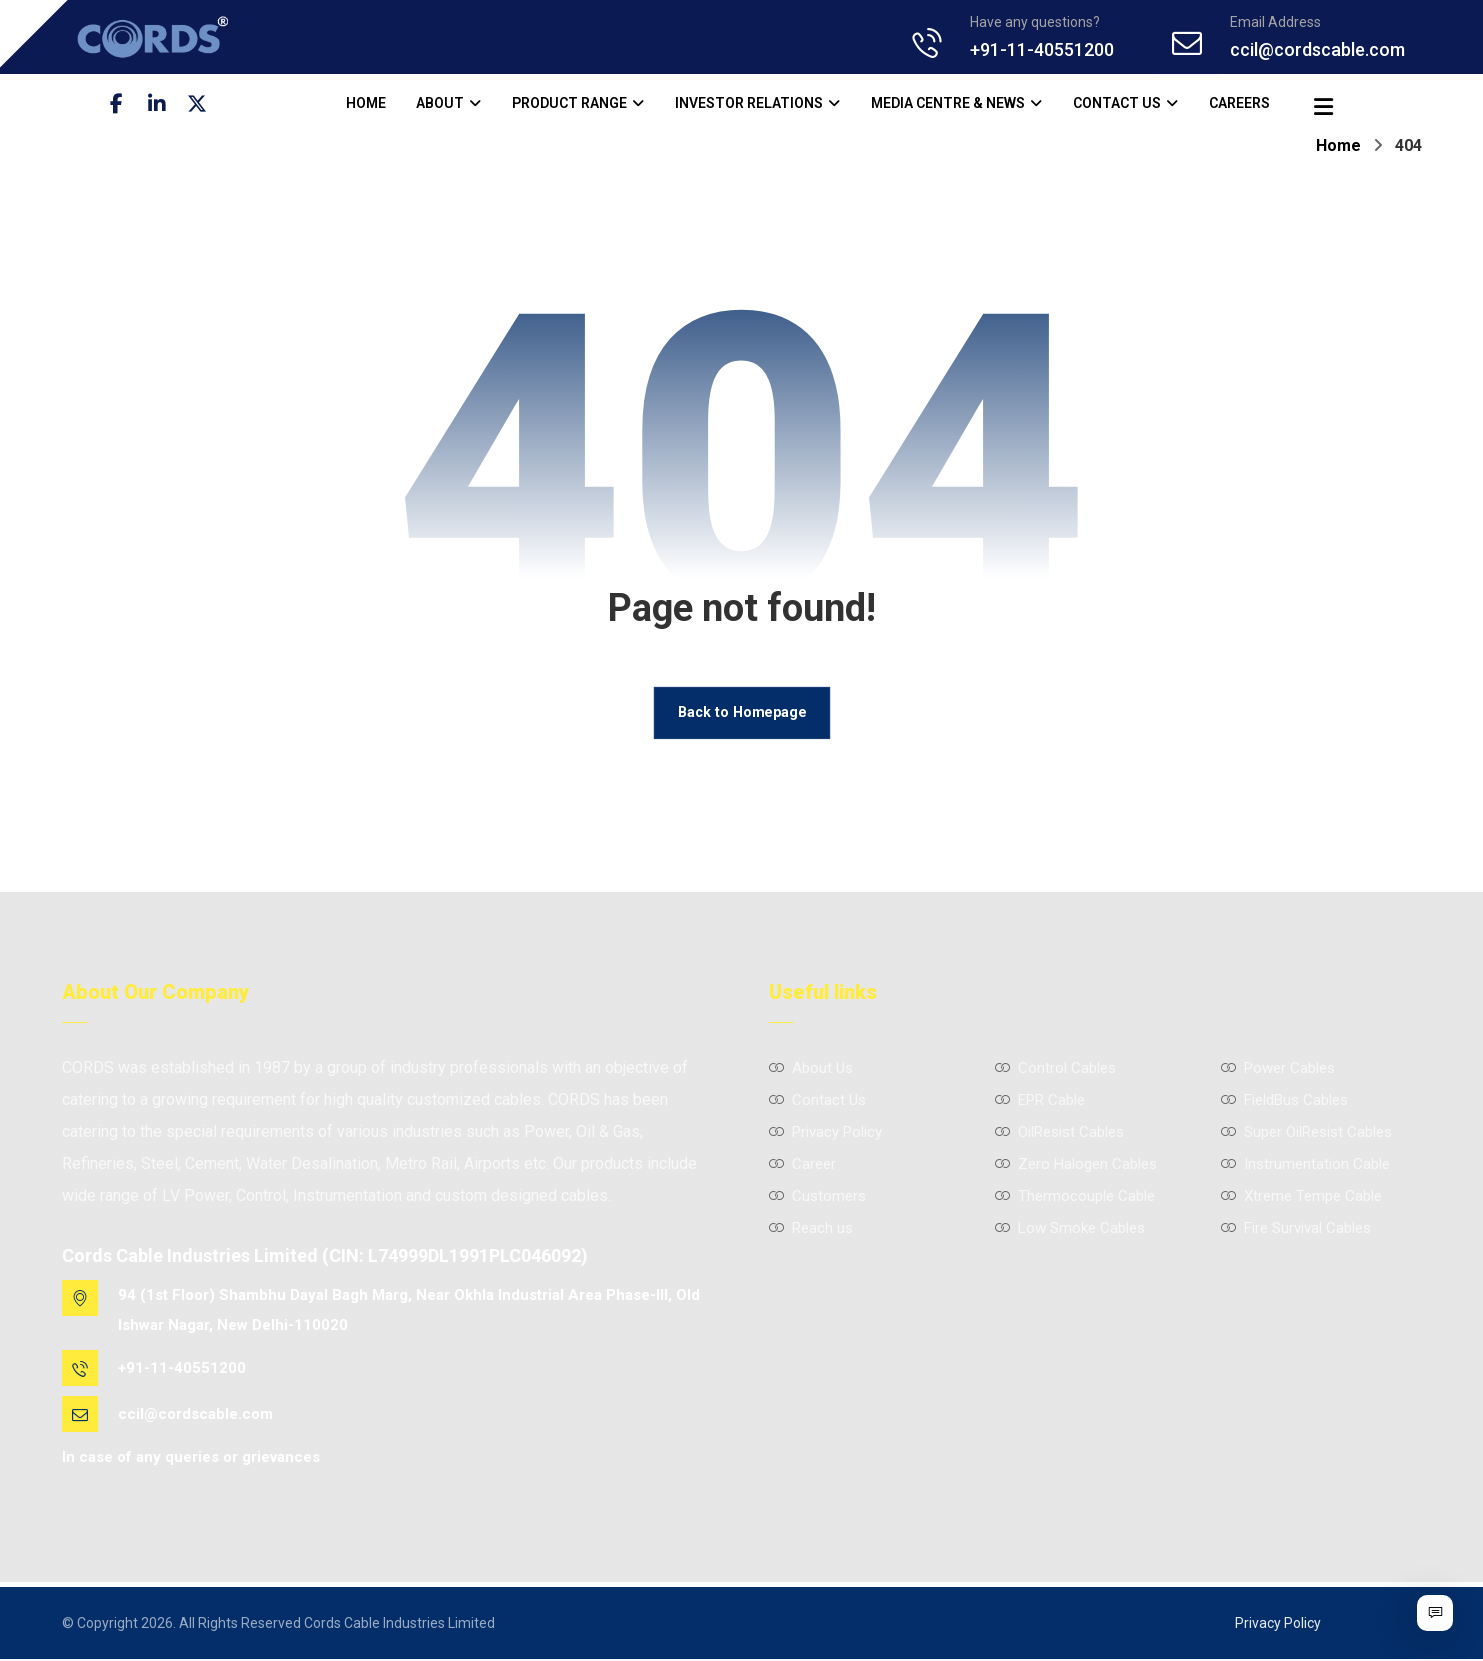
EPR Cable (1040, 1101)
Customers (817, 1197)
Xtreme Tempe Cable (1301, 1197)
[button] (117, 104)
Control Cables (1055, 1069)
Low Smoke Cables (1070, 1229)
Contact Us (817, 1101)
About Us (811, 1069)
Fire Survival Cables (1296, 1229)
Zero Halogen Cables (1076, 1165)
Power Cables (1278, 1069)
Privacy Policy (825, 1133)
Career (802, 1165)
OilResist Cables (1059, 1133)
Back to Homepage (742, 713)
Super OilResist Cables (1306, 1133)
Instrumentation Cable (1305, 1165)
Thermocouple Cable (1075, 1197)
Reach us (811, 1229)
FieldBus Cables (1284, 1101)
